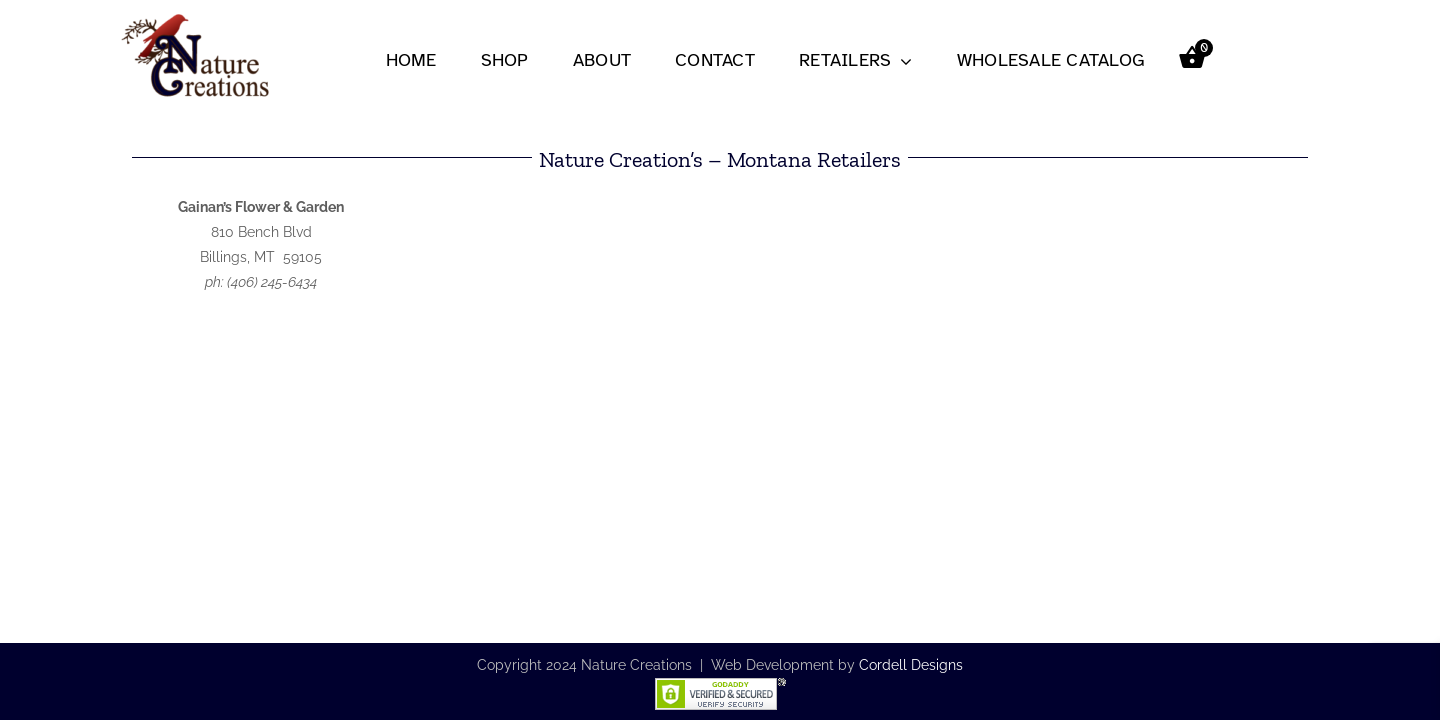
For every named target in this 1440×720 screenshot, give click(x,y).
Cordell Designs (911, 665)
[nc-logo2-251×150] (195, 17)
